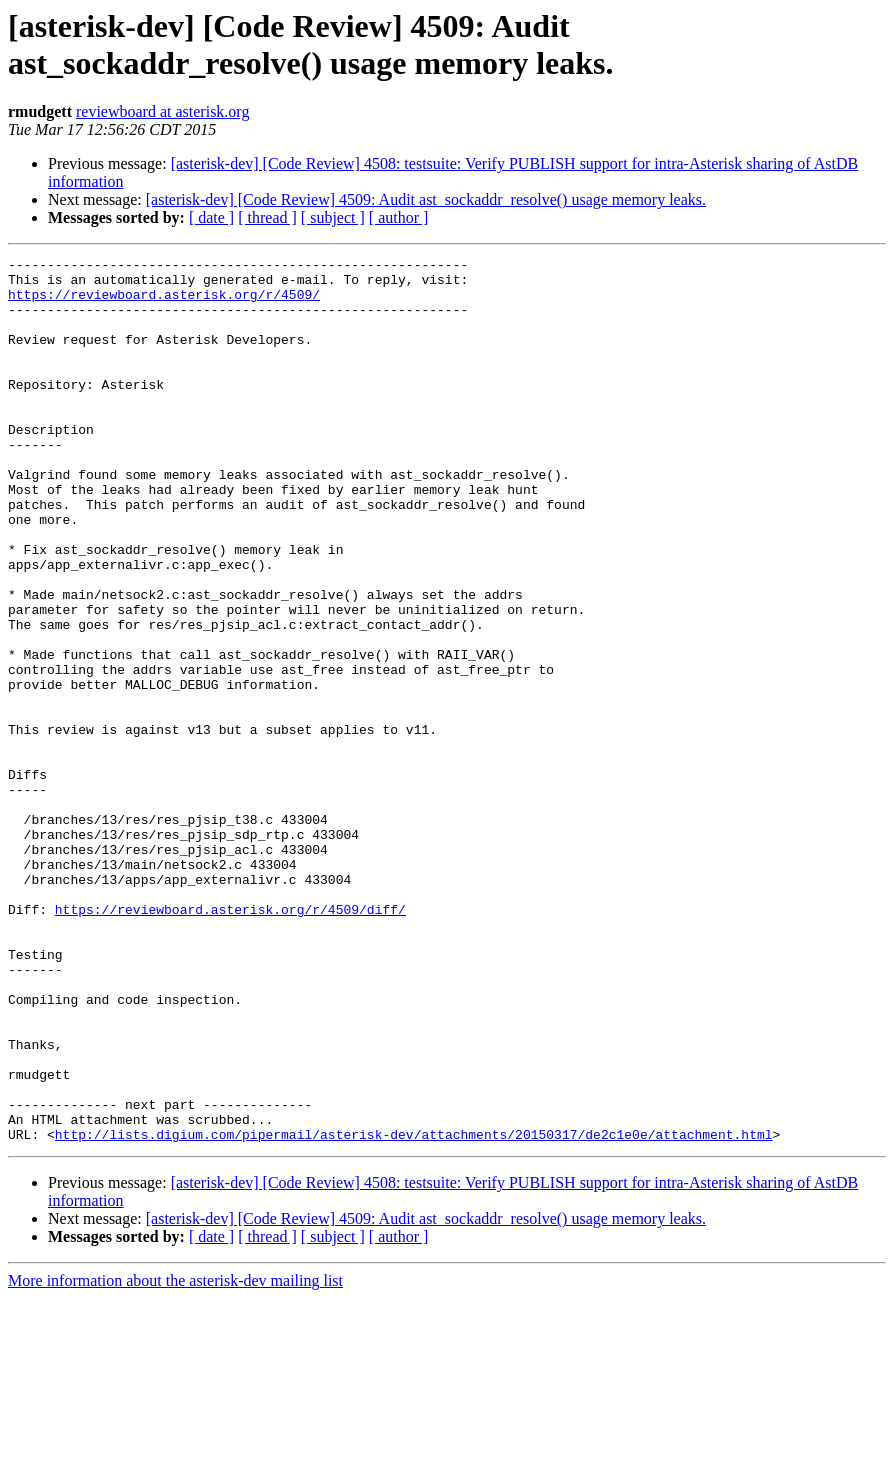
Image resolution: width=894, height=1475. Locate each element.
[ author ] (399, 217)
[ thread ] (267, 217)
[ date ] (211, 217)
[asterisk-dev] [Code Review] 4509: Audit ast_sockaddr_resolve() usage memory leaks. (426, 199)
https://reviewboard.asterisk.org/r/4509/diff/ (230, 1041)
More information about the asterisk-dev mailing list (175, 1457)
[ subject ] (333, 217)
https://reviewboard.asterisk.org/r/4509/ (164, 303)
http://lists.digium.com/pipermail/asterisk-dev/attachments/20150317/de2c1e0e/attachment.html (414, 1311)
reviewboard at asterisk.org (162, 111)
